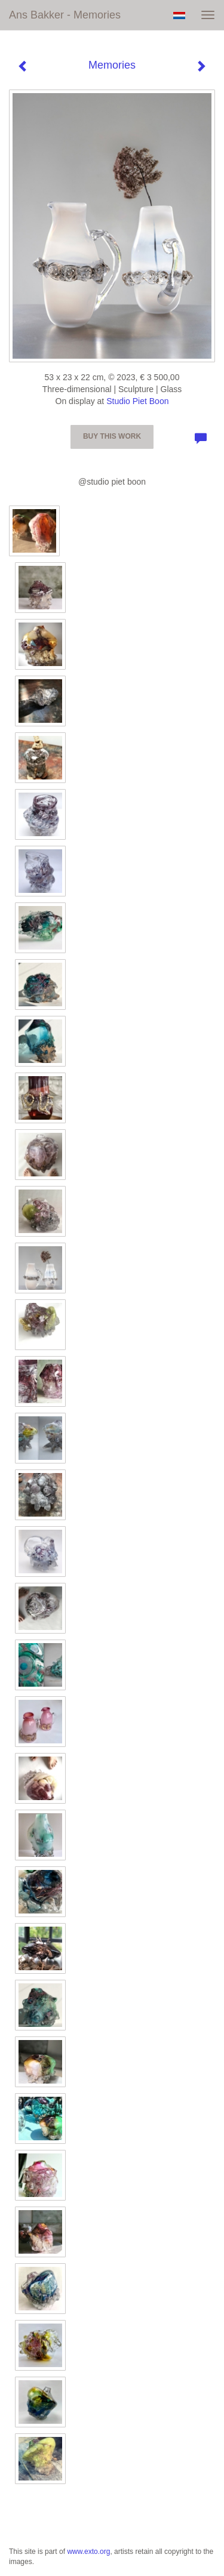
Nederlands (179, 15)
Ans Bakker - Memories (65, 15)
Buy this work (112, 436)
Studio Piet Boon (137, 401)
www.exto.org (88, 2551)
